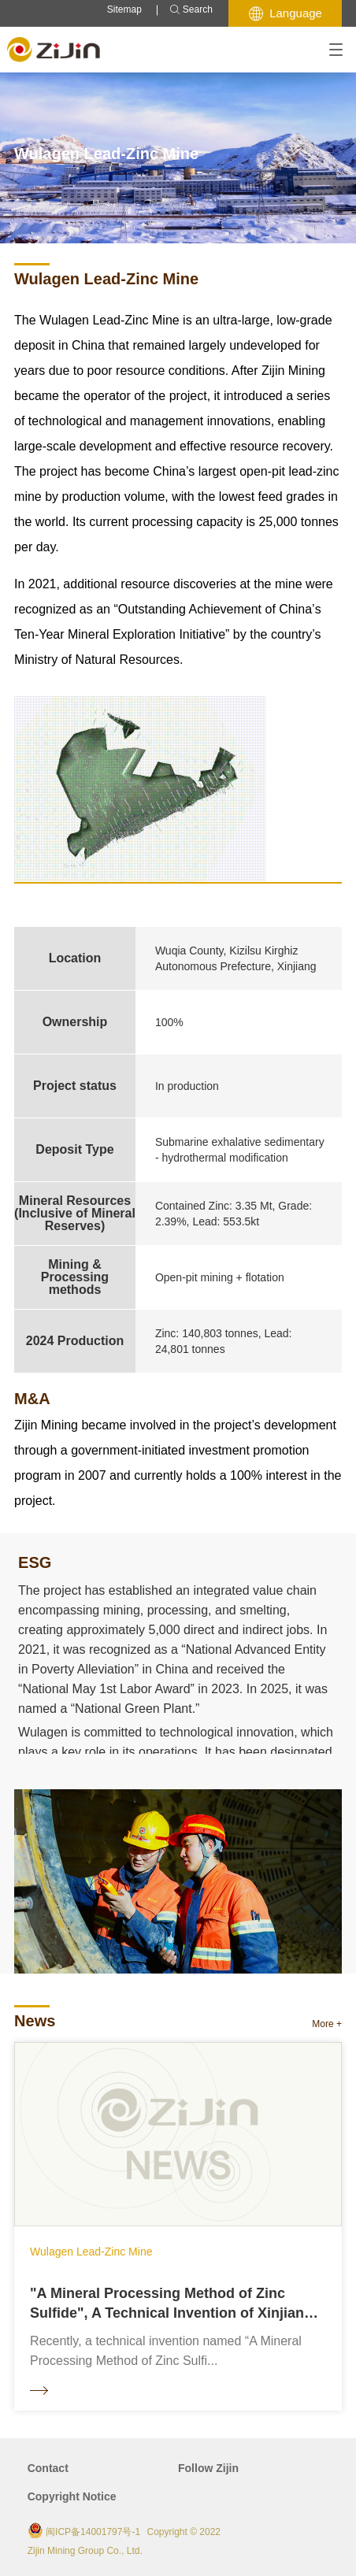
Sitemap (124, 9)
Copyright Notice (72, 2496)
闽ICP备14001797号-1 (93, 2531)
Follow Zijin (208, 2468)
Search (191, 10)
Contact (48, 2468)
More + (327, 2023)
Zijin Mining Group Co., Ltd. (85, 2550)
